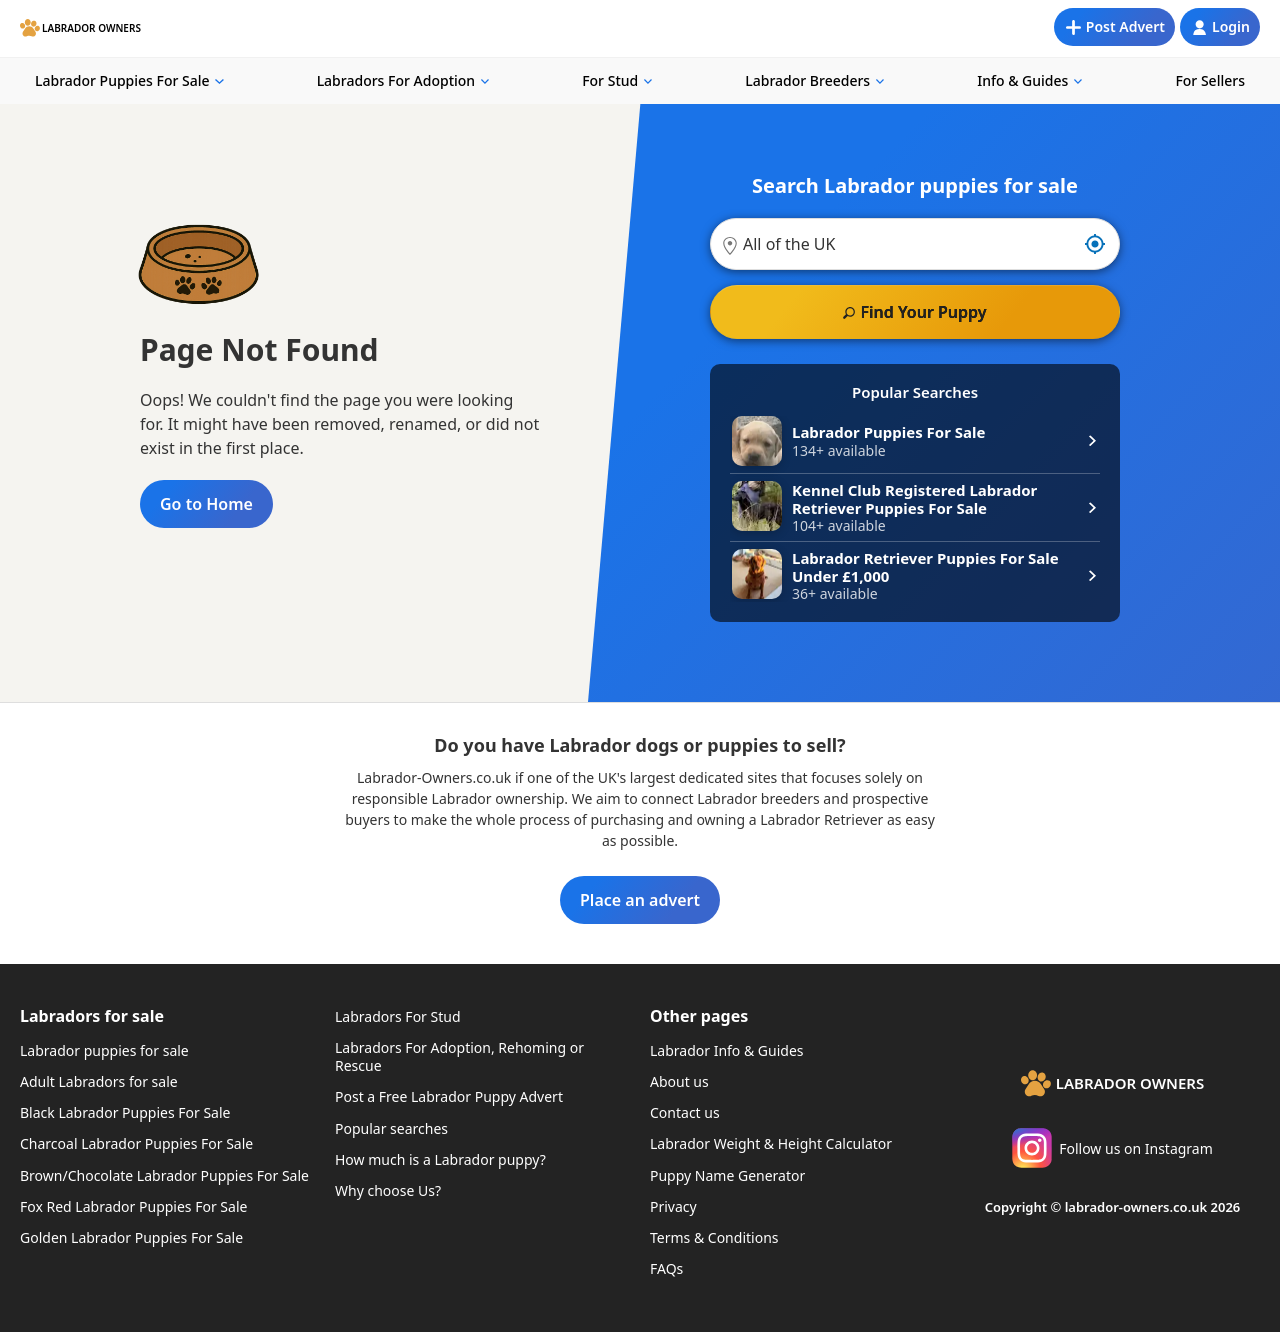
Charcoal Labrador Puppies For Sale (136, 1143)
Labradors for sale (92, 1016)
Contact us (685, 1112)
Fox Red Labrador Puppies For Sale (133, 1206)
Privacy (673, 1206)
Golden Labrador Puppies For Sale (131, 1237)
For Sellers (1210, 80)
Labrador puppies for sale (104, 1050)
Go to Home (206, 504)
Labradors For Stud (398, 1016)
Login (1231, 26)
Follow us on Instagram (1112, 1148)
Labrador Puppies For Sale (122, 80)
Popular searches (391, 1128)
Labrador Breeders (807, 80)
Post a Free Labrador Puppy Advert (449, 1096)
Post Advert (1125, 26)
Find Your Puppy (923, 312)
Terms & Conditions (714, 1237)
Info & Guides (1022, 80)
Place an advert (640, 900)
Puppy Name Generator (727, 1175)
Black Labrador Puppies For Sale (125, 1112)
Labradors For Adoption (396, 80)
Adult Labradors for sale (99, 1081)
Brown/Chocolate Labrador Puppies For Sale (164, 1175)
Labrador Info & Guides (727, 1050)
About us (679, 1081)
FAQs (666, 1268)
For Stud (610, 80)
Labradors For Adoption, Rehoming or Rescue (459, 1056)
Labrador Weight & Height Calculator (771, 1143)
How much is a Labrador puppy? (440, 1159)
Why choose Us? (388, 1190)
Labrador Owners (91, 28)
